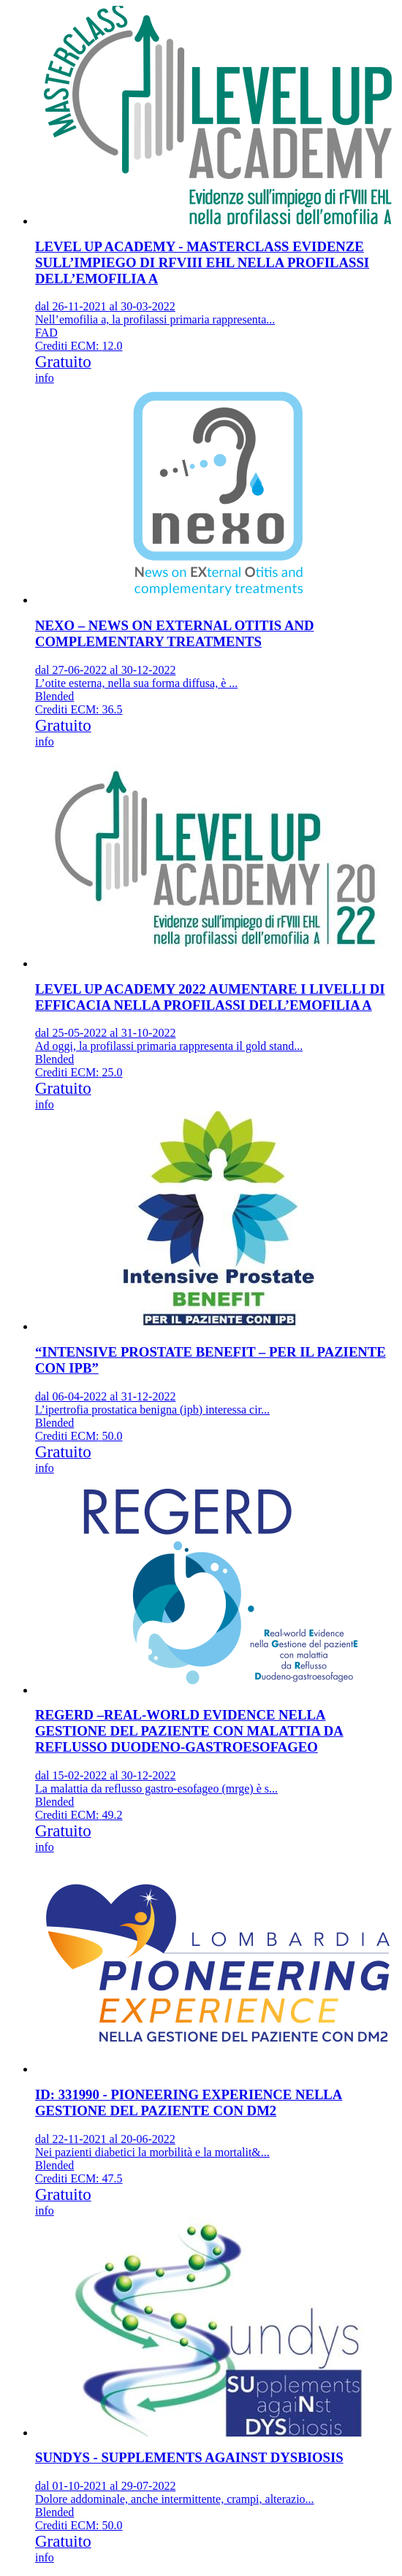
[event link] (215, 189)
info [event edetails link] (44, 378)
